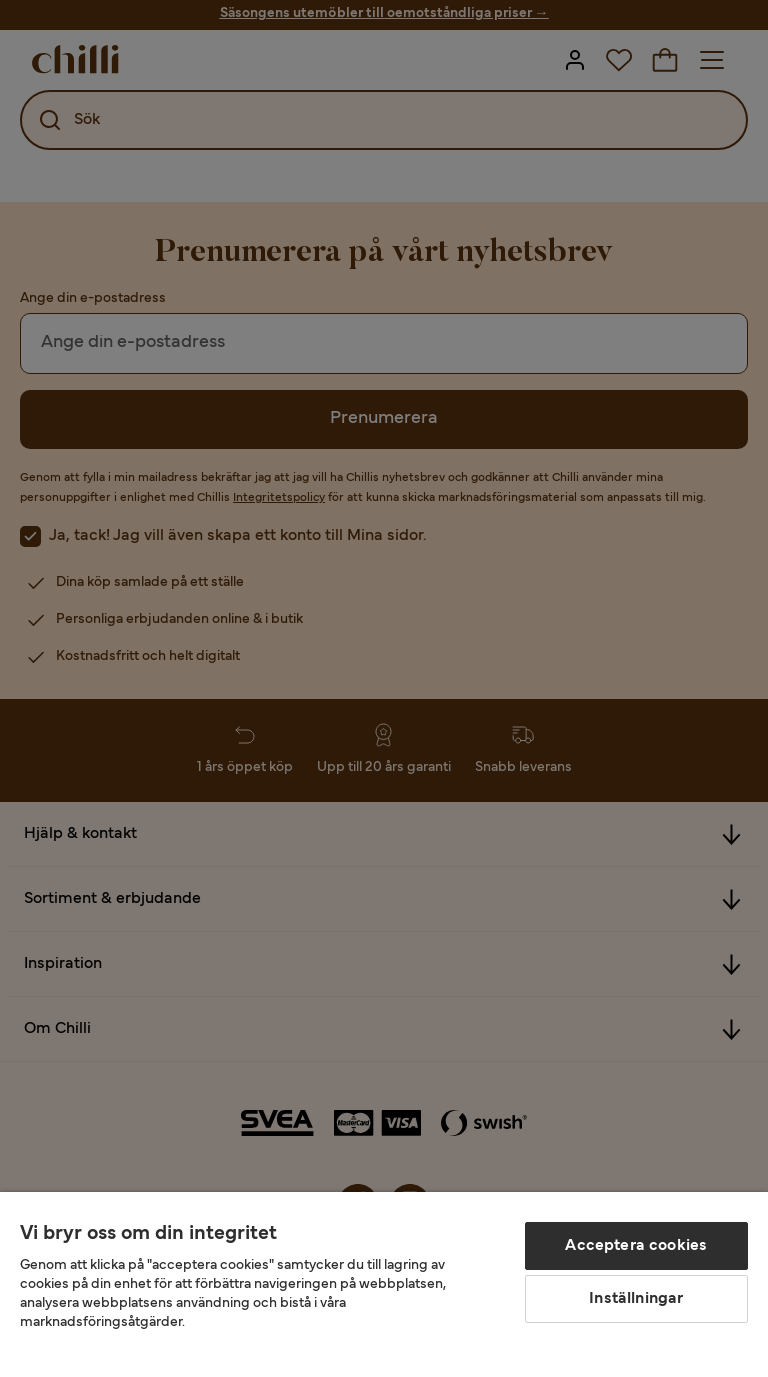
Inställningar (636, 1299)
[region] (384, 1284)
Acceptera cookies (636, 1246)
